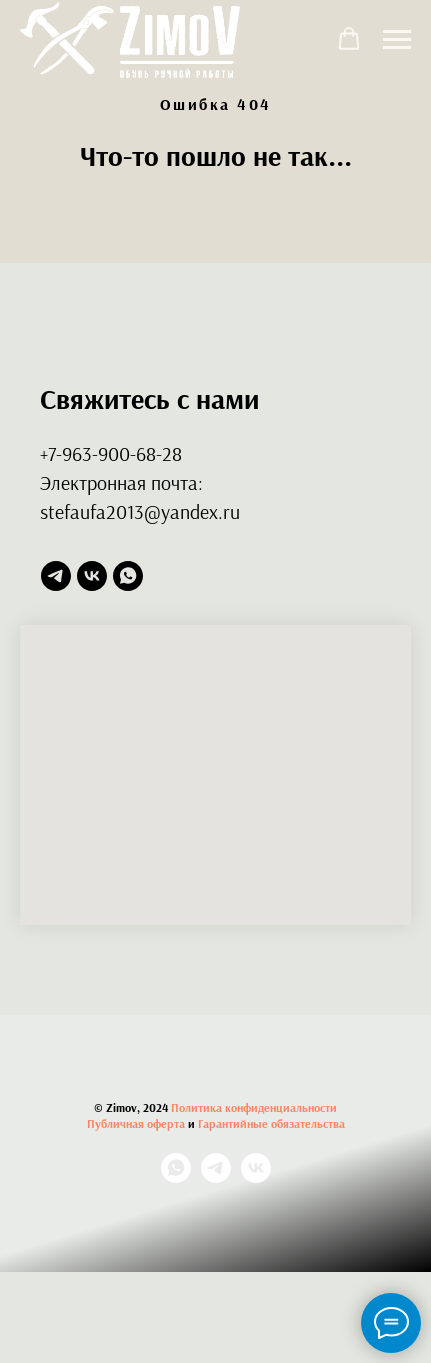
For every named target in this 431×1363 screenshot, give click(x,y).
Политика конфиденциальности (254, 1107)
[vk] (92, 576)
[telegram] (56, 576)
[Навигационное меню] (397, 40)
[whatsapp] (128, 576)
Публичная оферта (136, 1123)
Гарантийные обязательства (271, 1123)
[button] (349, 39)
